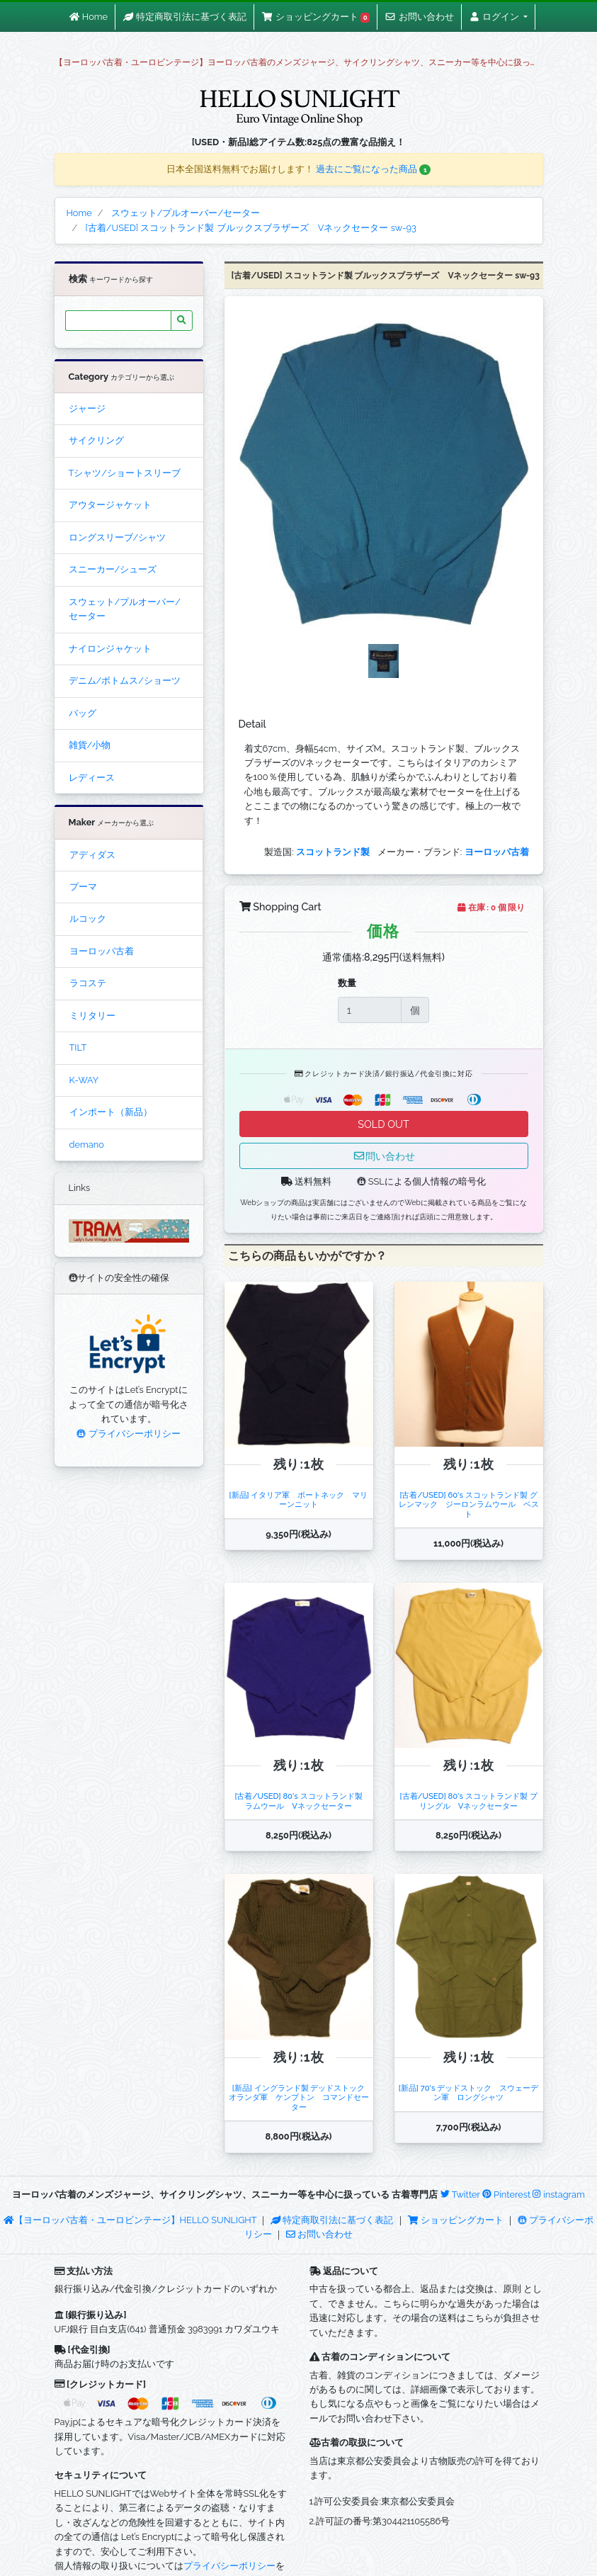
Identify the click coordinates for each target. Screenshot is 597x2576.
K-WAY (84, 1080)
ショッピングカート (456, 2220)
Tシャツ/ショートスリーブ (125, 473)
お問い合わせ (319, 2234)
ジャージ (87, 408)
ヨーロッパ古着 (101, 951)
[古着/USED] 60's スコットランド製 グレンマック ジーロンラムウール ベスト (469, 1504)
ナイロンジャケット (110, 648)
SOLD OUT (383, 1124)
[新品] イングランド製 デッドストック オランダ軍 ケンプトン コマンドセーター (301, 2097)
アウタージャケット (110, 504)
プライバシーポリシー (128, 1433)
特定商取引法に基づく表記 (332, 2220)
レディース (92, 777)
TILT (78, 1047)
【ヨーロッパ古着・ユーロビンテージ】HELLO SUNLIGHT (130, 2220)
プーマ (83, 886)
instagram (558, 2194)
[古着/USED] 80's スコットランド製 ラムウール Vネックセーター (302, 1800)
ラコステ (87, 983)
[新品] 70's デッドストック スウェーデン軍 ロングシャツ (468, 2092)
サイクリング (96, 440)
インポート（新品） (110, 1112)
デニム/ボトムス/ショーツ (125, 680)
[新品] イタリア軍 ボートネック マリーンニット (298, 1499)
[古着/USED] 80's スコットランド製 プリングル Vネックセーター (468, 1800)
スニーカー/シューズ (113, 569)
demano (86, 1144)
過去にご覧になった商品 (373, 169)
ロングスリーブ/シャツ (117, 537)
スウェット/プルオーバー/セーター (125, 609)
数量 (347, 983)
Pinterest (506, 2194)
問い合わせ (384, 1156)
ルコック (87, 918)
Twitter (460, 2194)
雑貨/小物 (90, 745)
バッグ (82, 713)
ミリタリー (92, 1015)
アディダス (92, 854)
